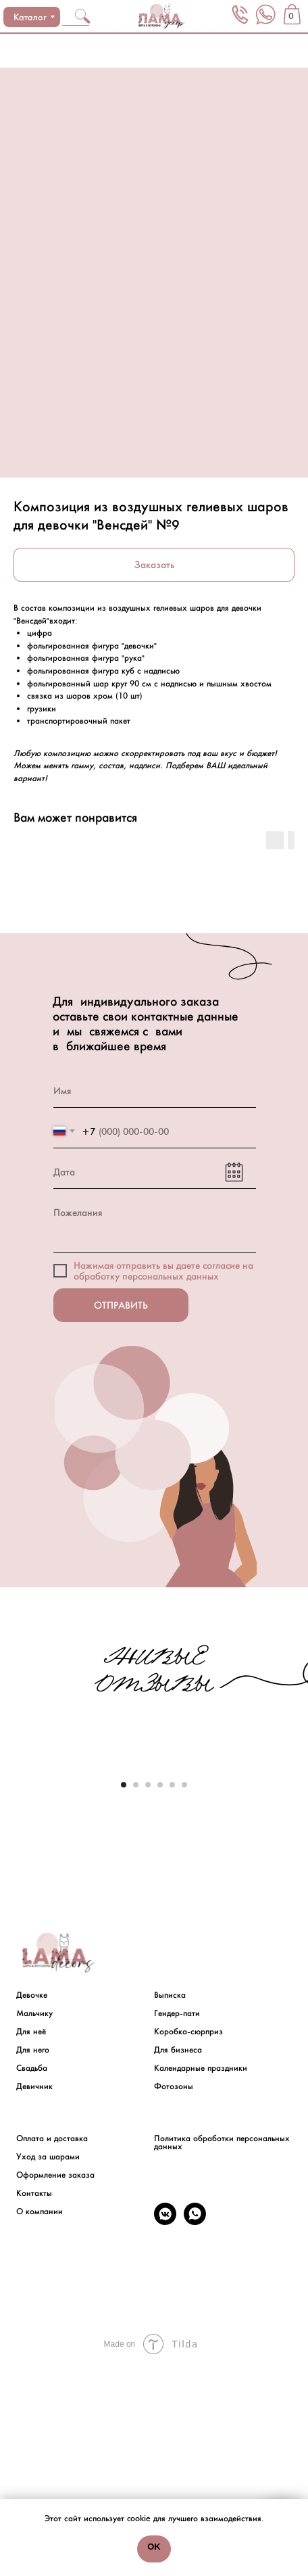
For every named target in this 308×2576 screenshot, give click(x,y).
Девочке (31, 2203)
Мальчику (34, 2222)
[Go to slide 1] (123, 1993)
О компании (39, 2420)
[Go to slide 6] (184, 1993)
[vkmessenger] (165, 2429)
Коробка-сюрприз (188, 2240)
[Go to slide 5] (172, 1993)
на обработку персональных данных (163, 1271)
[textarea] (154, 1224)
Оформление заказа (55, 2383)
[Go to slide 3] (148, 1993)
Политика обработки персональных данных (222, 2351)
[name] (154, 1091)
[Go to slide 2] (135, 1993)
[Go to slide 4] (160, 1993)
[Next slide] (296, 1868)
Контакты (34, 2401)
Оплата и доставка (52, 2347)
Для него (32, 2258)
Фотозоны (173, 2295)
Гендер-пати (177, 2222)
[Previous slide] (11, 1868)
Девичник (34, 2295)
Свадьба (31, 2276)
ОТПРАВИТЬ (121, 1305)
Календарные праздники (200, 2276)
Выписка (170, 2203)
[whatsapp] (195, 2429)
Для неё (31, 2240)
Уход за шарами (48, 2365)
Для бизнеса (178, 2258)
